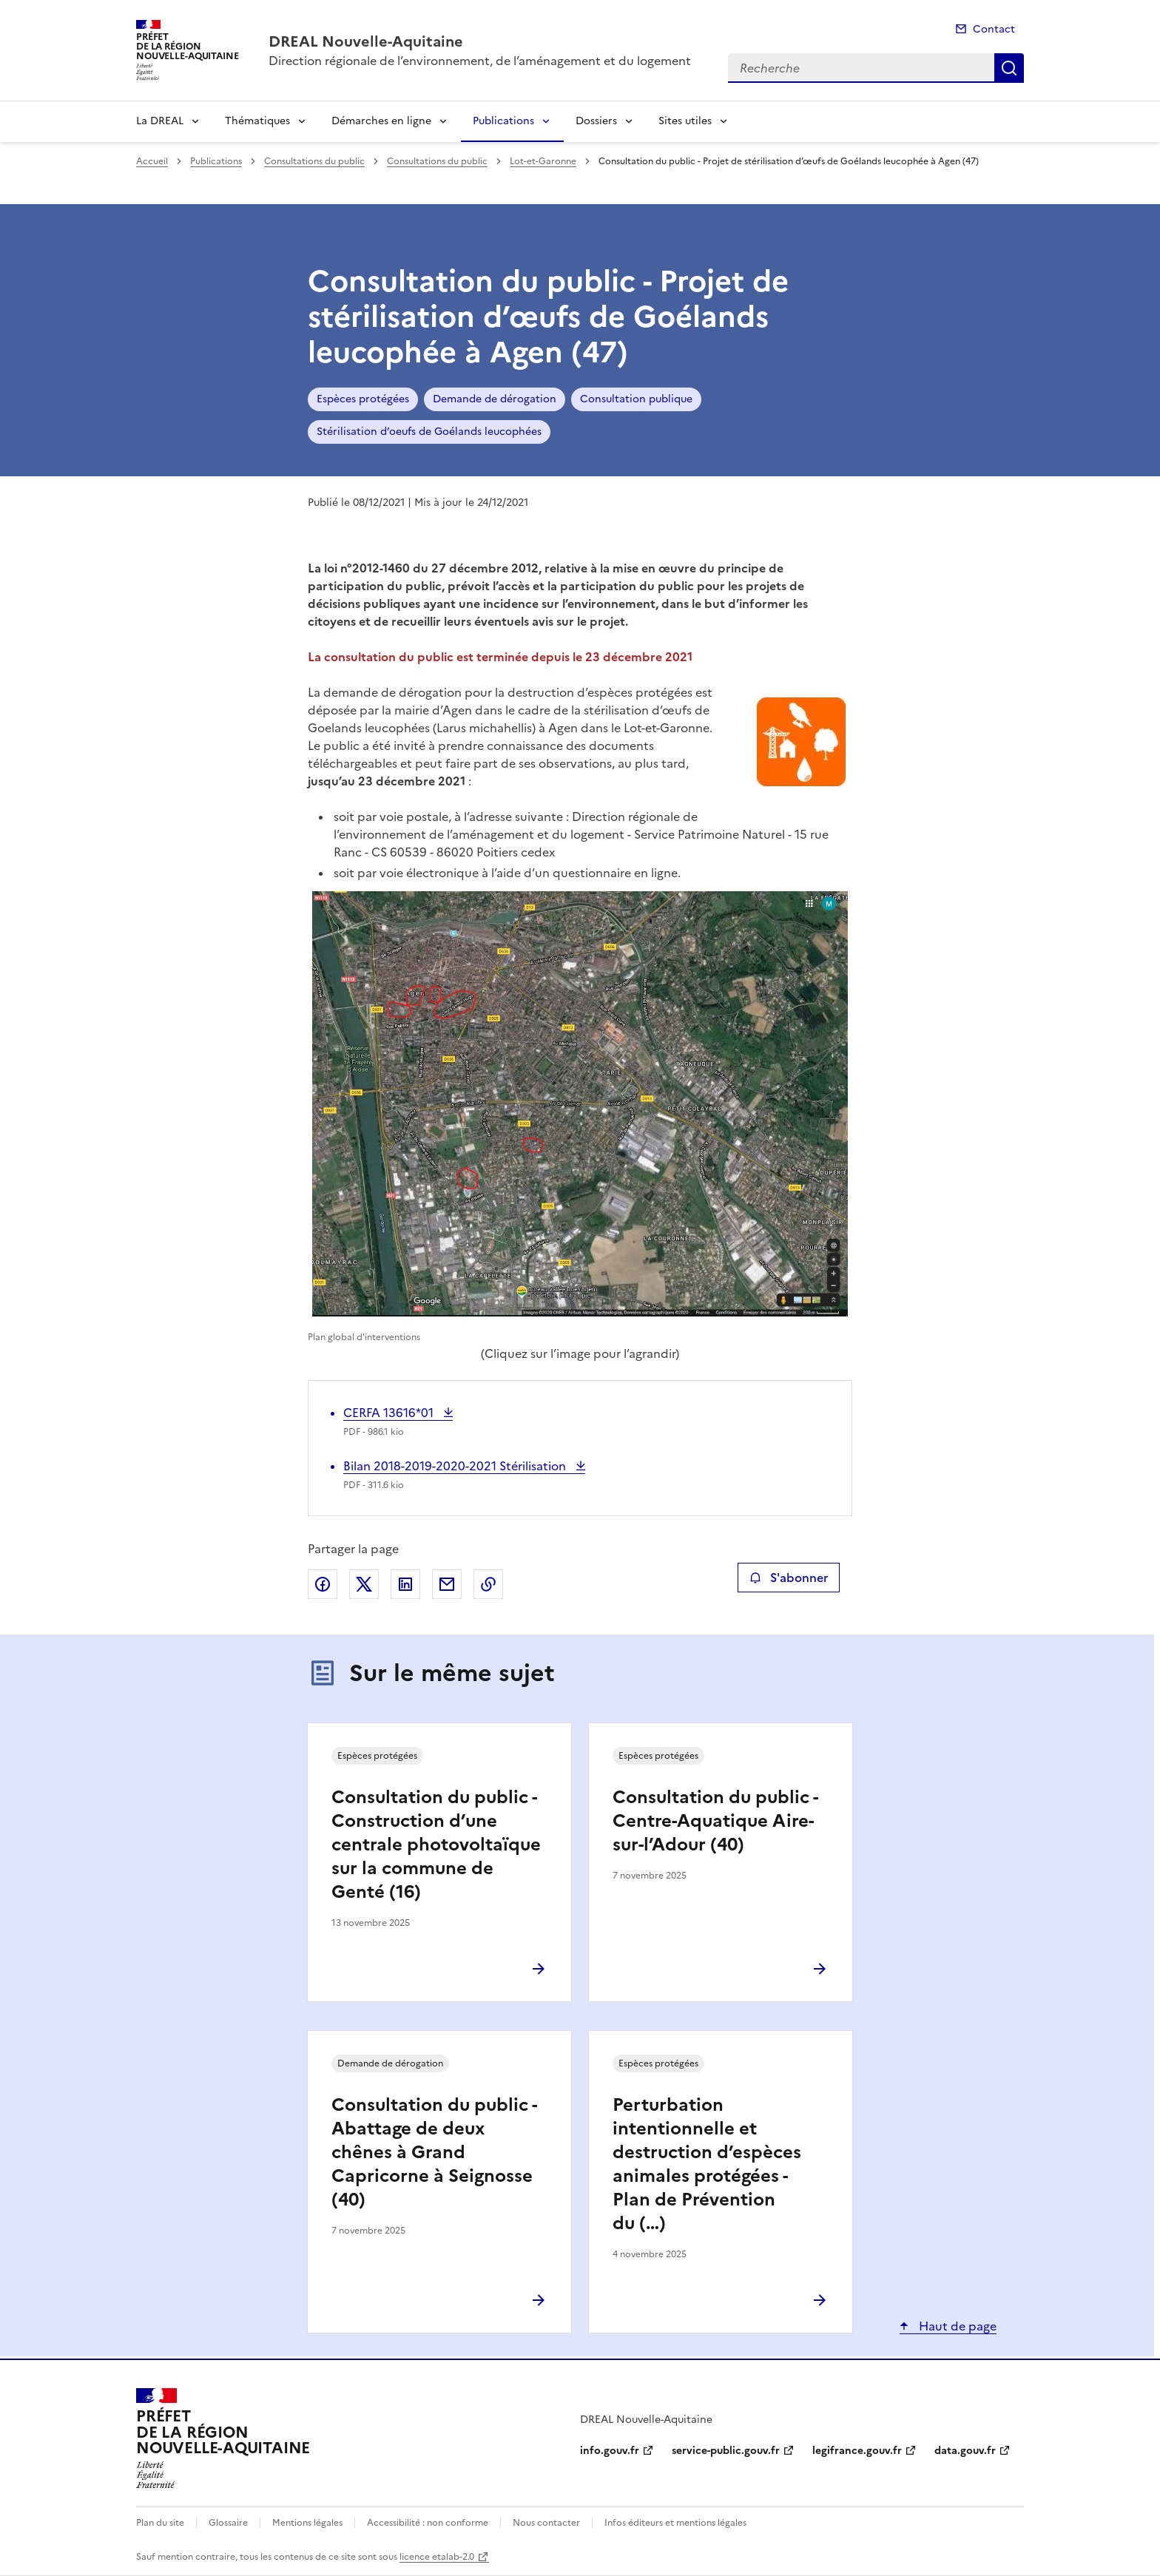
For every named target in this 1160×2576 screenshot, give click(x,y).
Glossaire (228, 2522)
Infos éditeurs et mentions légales (675, 2522)
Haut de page (956, 2326)
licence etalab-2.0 (436, 2556)
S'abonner (788, 1577)
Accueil (152, 161)
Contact (994, 29)
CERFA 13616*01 (389, 1412)
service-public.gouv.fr (726, 2450)
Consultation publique (636, 399)
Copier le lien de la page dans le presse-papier (488, 1584)
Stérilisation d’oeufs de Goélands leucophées (429, 431)
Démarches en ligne (381, 121)
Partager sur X (364, 1584)
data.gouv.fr (965, 2450)
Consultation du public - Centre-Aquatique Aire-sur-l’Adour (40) (715, 1821)
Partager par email (447, 1584)
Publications (503, 121)
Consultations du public (314, 161)
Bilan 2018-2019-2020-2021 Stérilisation (456, 1466)
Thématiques (257, 121)
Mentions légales (307, 2522)
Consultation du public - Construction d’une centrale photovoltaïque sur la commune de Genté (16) (436, 1844)
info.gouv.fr (609, 2450)
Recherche (1009, 68)
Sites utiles (685, 121)
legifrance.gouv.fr (857, 2450)
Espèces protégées (363, 399)
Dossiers (596, 121)
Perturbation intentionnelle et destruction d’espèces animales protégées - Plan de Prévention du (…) (707, 2164)
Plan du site (160, 2522)
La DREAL (159, 121)
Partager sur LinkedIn (405, 1584)
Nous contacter (546, 2522)
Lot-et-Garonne (543, 161)
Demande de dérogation (494, 399)
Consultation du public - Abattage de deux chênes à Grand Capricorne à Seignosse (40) (433, 2152)
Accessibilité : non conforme (427, 2522)
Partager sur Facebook (322, 1584)
